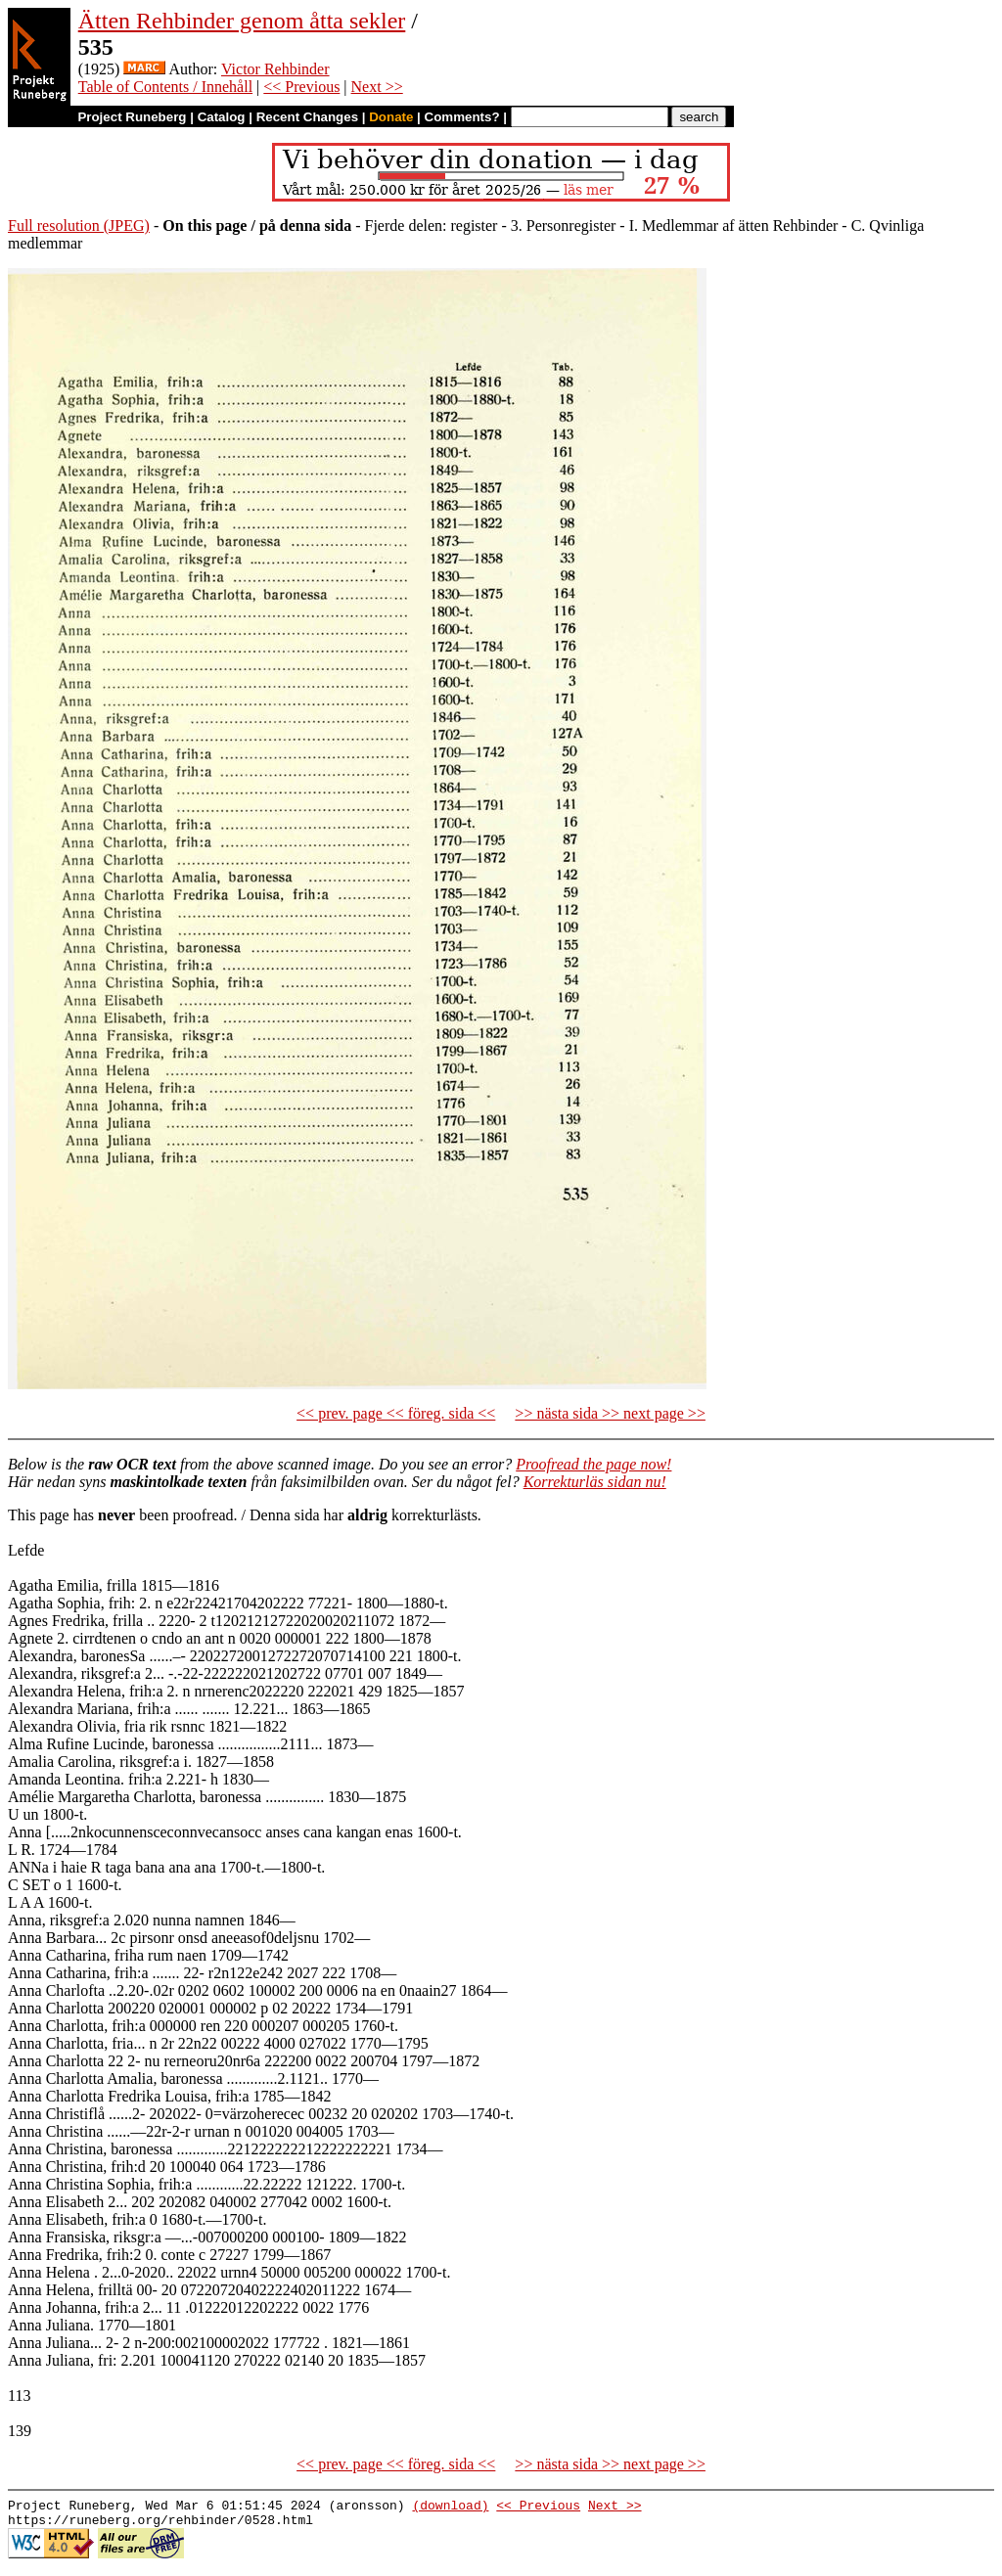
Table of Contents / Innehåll (165, 86)
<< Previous (301, 86)
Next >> (377, 86)
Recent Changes (307, 117)
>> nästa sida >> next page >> (610, 1413)
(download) (450, 2507)
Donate (391, 117)
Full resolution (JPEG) (79, 225)
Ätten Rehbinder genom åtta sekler (242, 20)
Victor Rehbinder (275, 69)
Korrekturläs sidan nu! (595, 1481)
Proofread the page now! (593, 1464)
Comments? (462, 117)
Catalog (222, 117)
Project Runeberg (131, 117)
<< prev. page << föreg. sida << (395, 1413)
